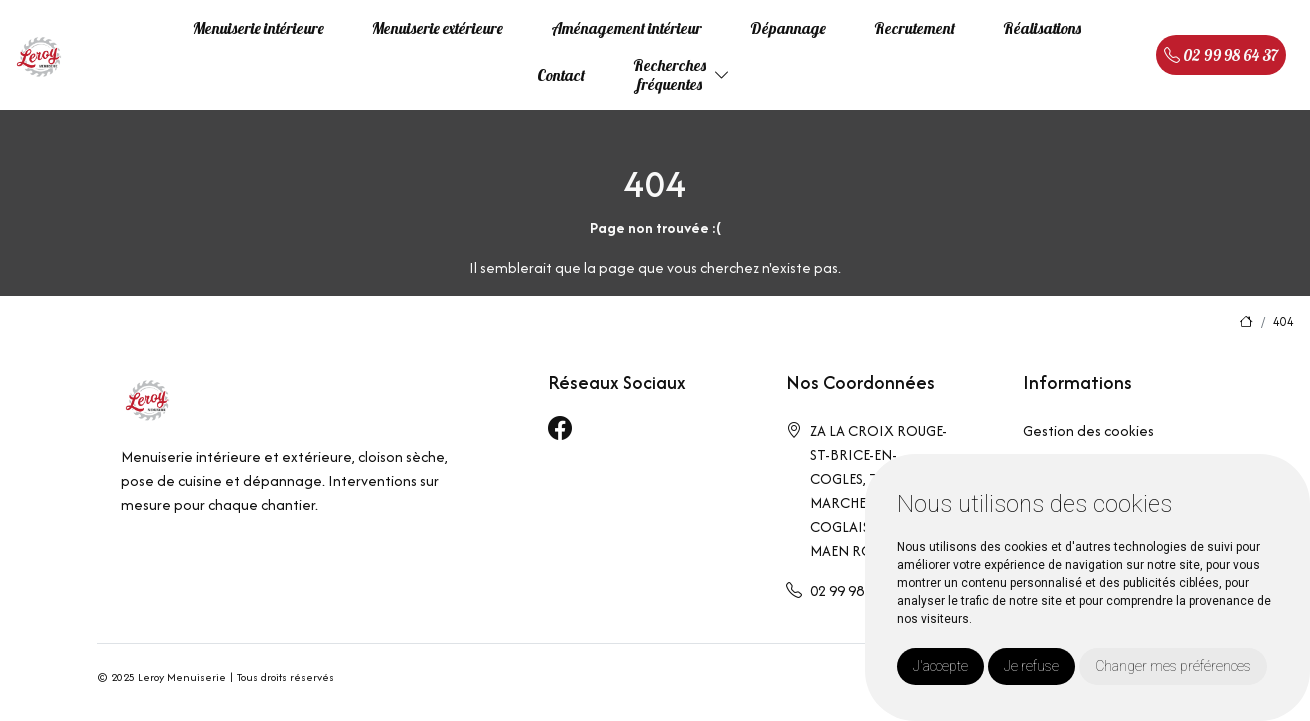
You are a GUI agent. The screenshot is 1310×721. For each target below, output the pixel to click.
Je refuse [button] (1031, 666)
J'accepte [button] (940, 666)
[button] (722, 75)
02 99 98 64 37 (1221, 55)
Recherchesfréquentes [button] (669, 74)
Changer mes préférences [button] (1173, 666)
